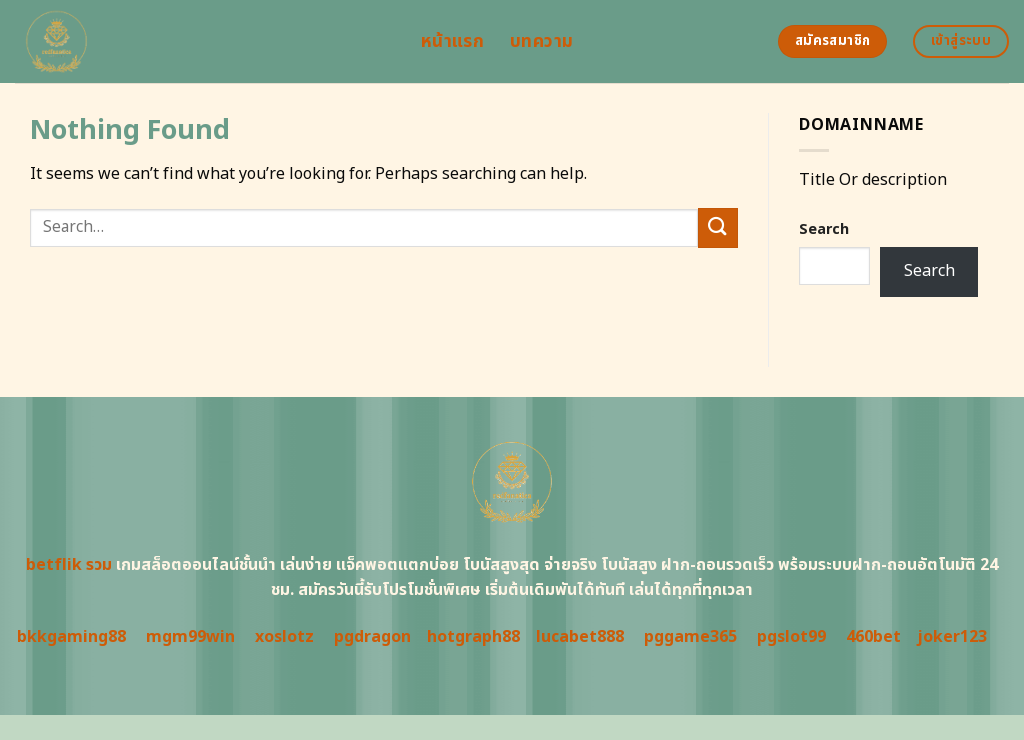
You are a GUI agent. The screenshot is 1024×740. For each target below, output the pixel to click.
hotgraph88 (473, 637)
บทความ (541, 41)
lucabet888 (580, 637)
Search (824, 229)
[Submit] (718, 227)
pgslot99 (791, 637)
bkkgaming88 (71, 637)
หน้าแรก (452, 41)
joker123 (952, 637)
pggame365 (690, 637)
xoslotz (284, 637)
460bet (873, 637)
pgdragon (372, 637)
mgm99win (190, 637)
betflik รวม (69, 565)
